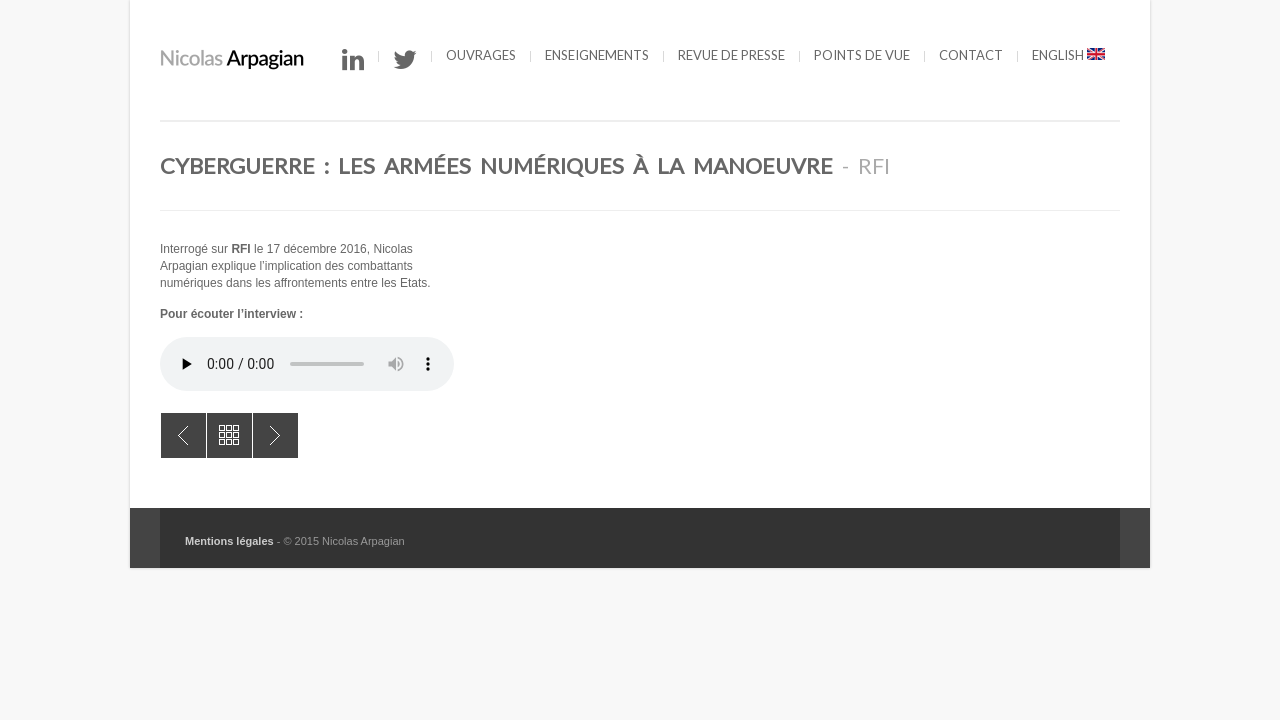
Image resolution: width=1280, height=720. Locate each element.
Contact (971, 55)
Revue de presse (731, 55)
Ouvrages (481, 55)
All (229, 435)
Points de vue (862, 55)
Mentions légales (229, 541)
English (1068, 55)
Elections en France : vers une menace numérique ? (275, 435)
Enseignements (597, 55)
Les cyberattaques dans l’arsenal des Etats (183, 435)
